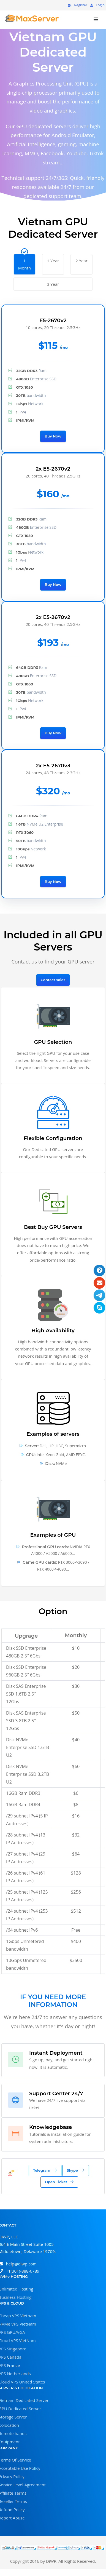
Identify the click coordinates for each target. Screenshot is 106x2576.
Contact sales (53, 980)
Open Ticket (59, 2182)
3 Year (53, 282)
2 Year (81, 258)
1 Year (53, 258)
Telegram (45, 2170)
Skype (76, 2170)
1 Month (24, 262)
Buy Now (53, 436)
